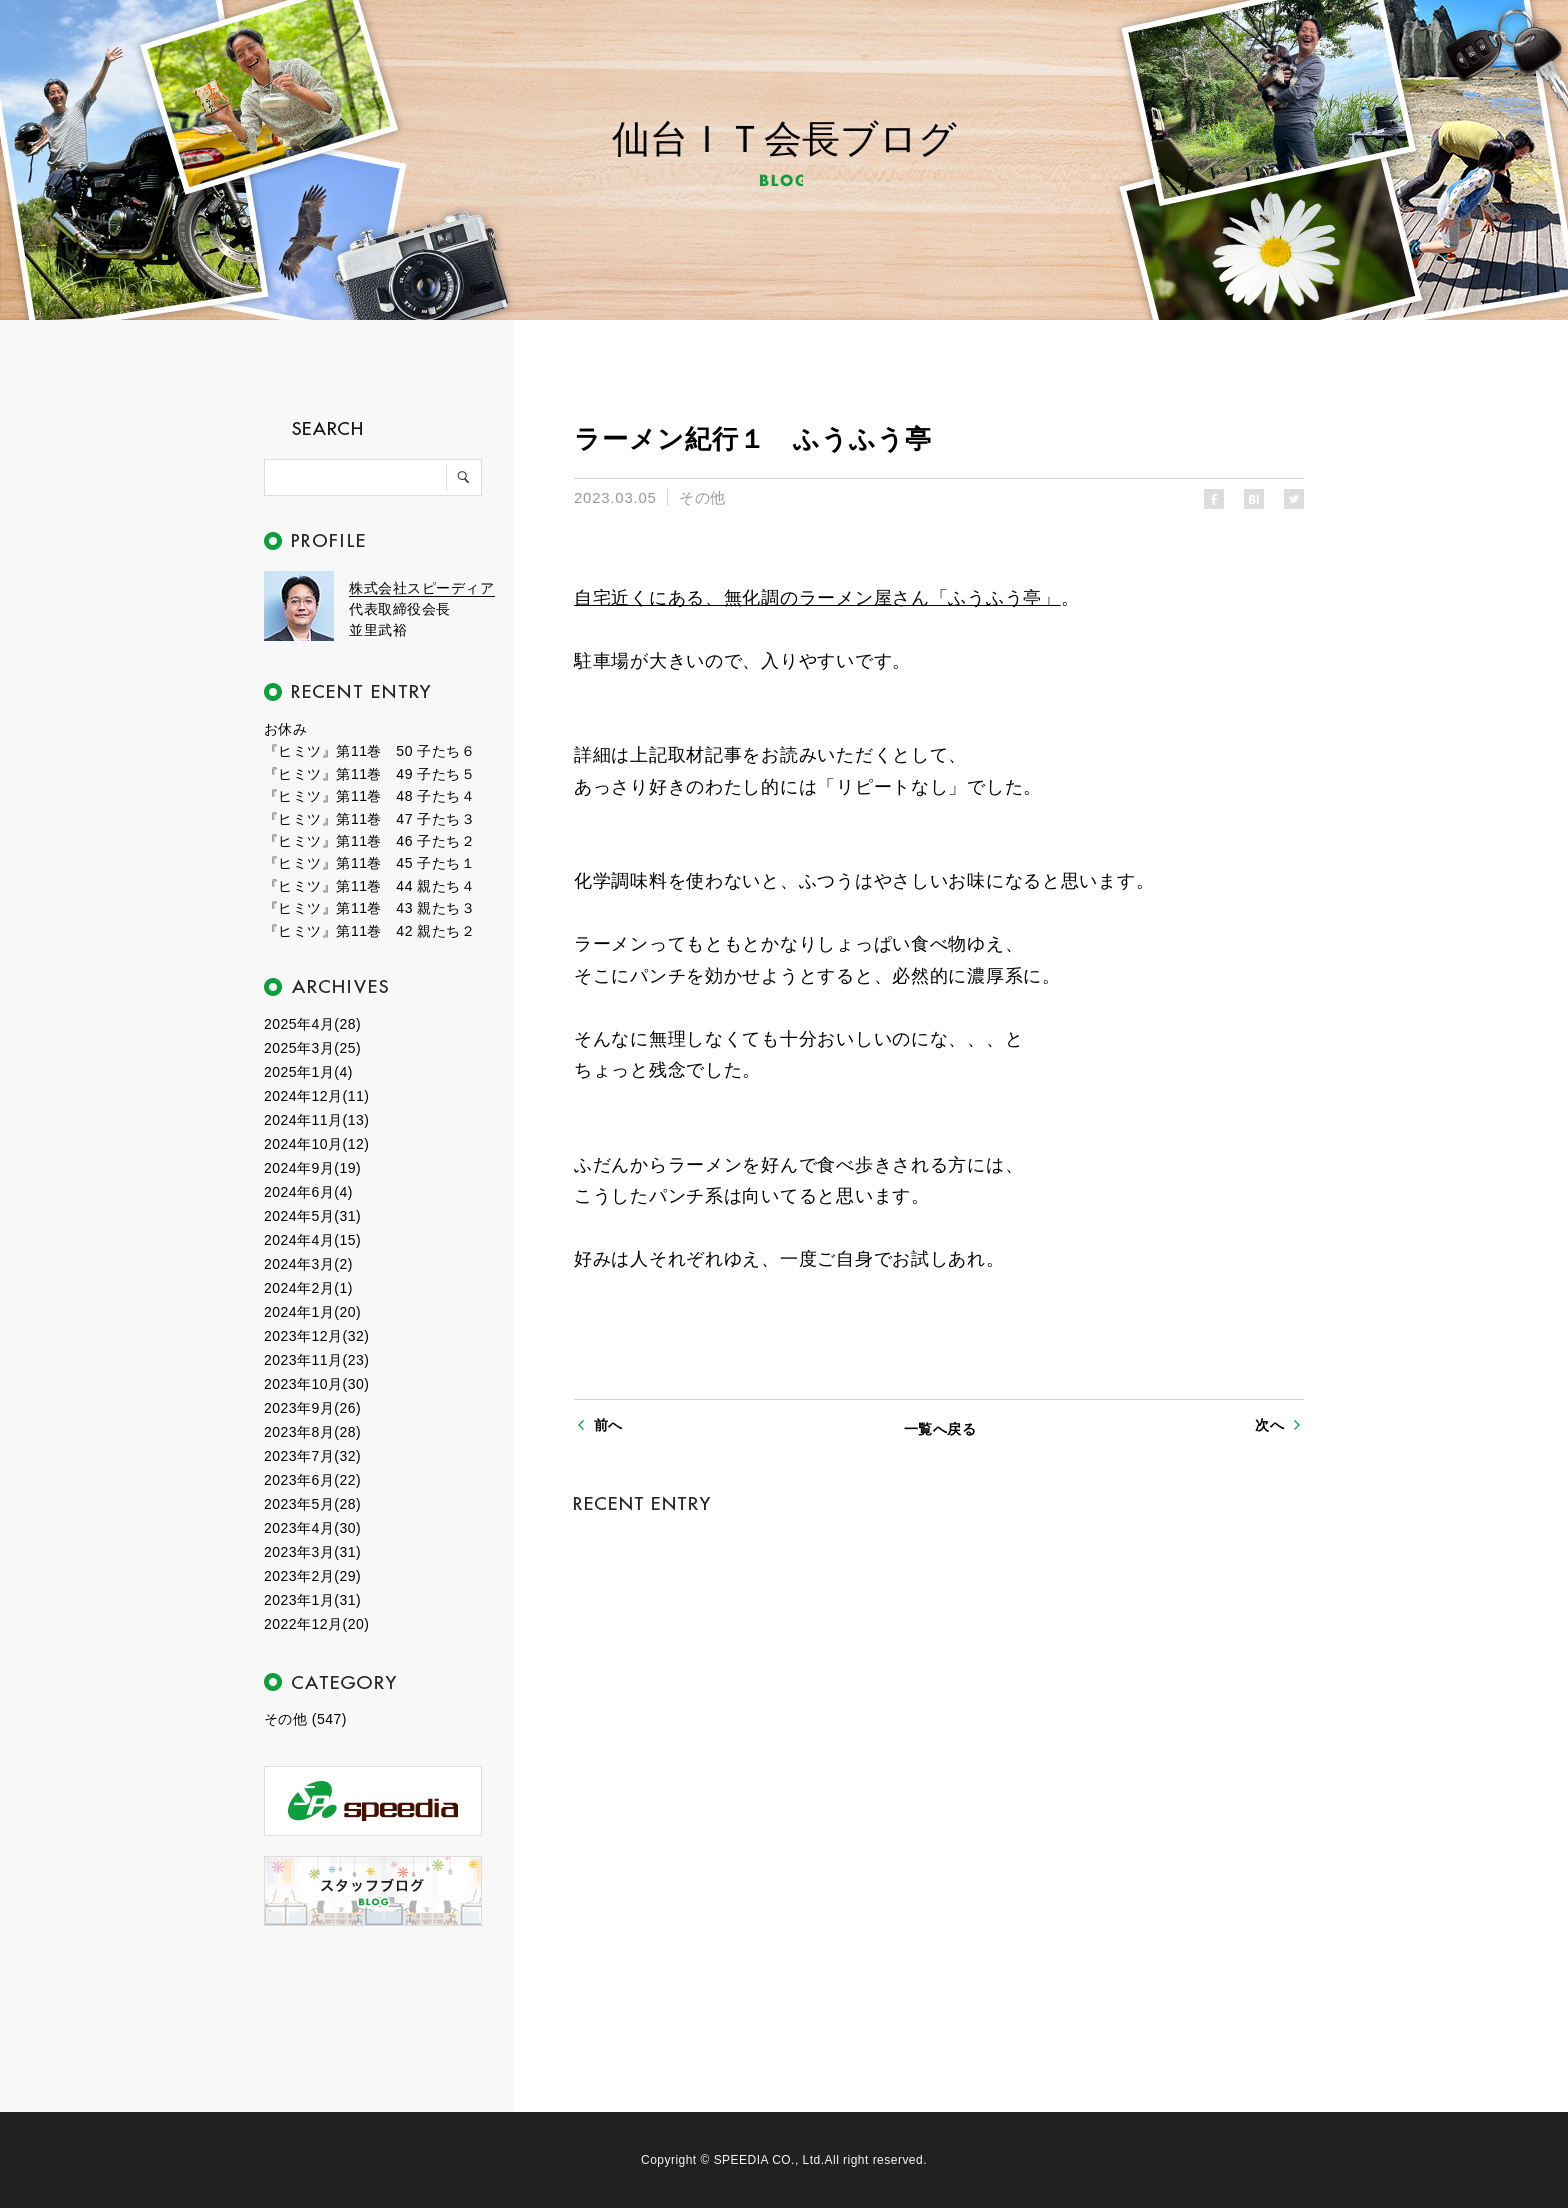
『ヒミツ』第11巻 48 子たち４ (369, 796)
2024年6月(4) (308, 1192)
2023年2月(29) (312, 1576)
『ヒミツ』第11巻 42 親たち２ (369, 931)
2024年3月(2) (308, 1264)
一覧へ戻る (940, 1429)
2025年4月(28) (312, 1024)
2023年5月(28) (312, 1504)
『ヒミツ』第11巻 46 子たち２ (369, 841)
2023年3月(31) (312, 1552)
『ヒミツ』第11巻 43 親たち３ (369, 908)
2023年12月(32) (316, 1336)
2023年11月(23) (316, 1360)
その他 (702, 497)
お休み (285, 729)
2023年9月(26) (312, 1408)
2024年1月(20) (312, 1312)
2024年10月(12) (316, 1144)
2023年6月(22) (312, 1480)
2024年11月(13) (316, 1120)
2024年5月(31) (312, 1216)
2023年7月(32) (312, 1456)
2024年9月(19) (312, 1168)
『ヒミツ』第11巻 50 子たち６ (369, 751)
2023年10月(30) (316, 1384)
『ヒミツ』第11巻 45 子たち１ (369, 863)
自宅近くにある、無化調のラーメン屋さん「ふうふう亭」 (817, 598)
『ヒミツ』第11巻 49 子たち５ (369, 774)
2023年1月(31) (312, 1600)
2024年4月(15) (312, 1240)
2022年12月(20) (316, 1624)
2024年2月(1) (308, 1288)
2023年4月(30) (312, 1528)
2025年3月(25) (312, 1048)
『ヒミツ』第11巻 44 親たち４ (369, 886)
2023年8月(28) (312, 1432)
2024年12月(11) (316, 1096)
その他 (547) (305, 1719)
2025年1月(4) (308, 1072)
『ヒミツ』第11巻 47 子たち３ (369, 819)
